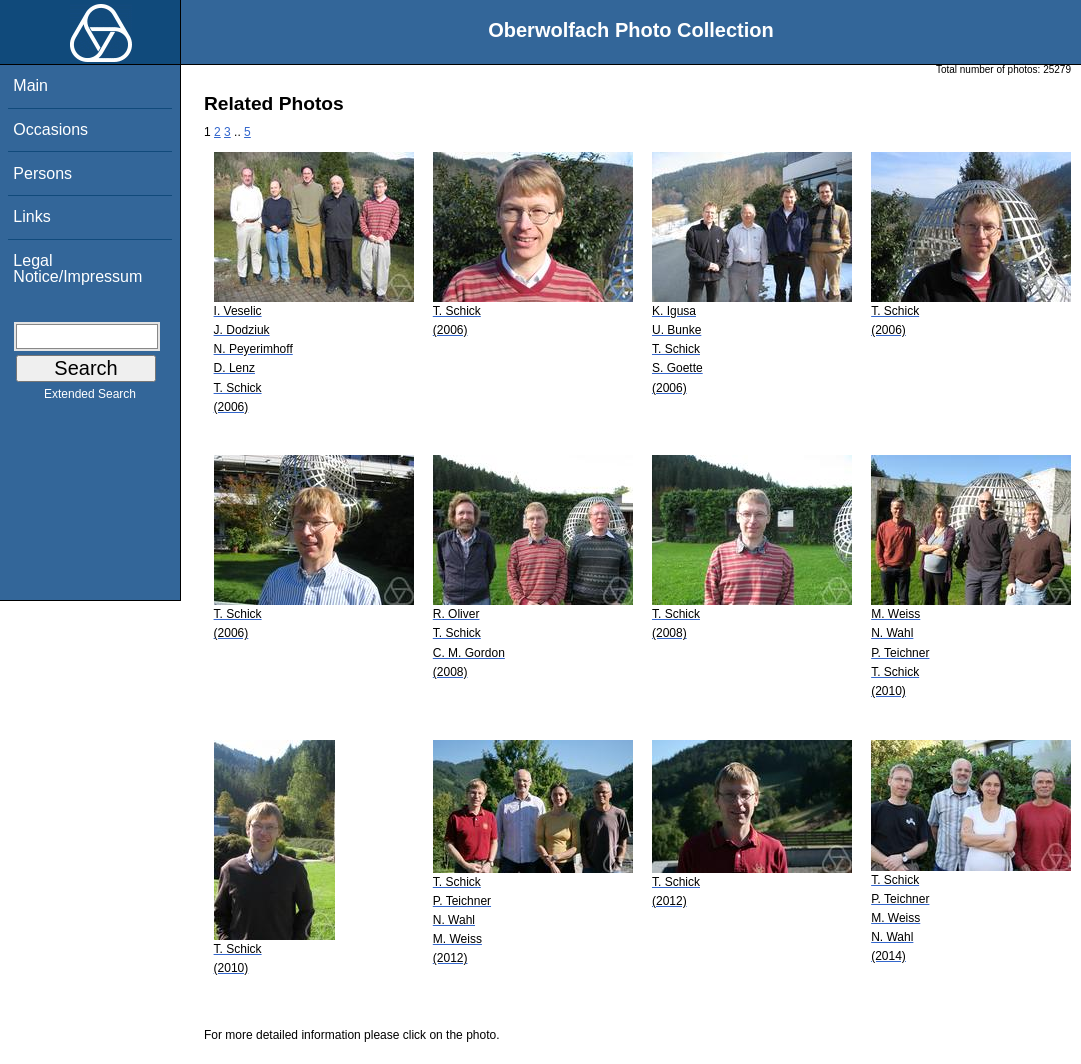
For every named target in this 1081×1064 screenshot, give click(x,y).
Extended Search (90, 398)
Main (30, 85)
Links (31, 216)
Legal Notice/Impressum (77, 268)
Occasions (50, 129)
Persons (42, 173)
